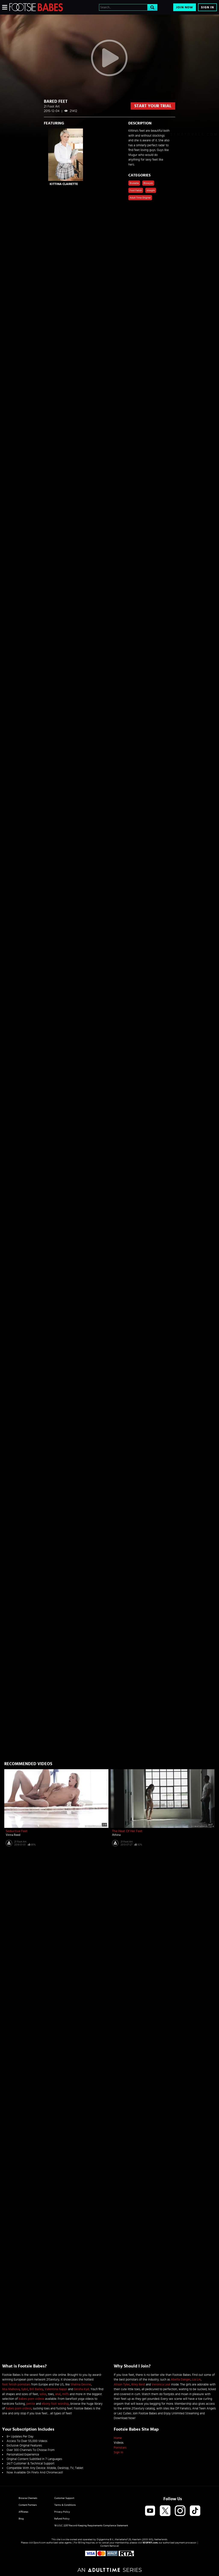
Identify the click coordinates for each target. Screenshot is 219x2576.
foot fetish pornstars (16, 2384)
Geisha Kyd (81, 2389)
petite (30, 2403)
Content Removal (109, 2546)
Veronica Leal (161, 2384)
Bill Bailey (36, 2389)
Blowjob (148, 183)
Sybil (24, 2389)
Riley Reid (138, 2384)
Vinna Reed (13, 1834)
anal (58, 2394)
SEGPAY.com (150, 2542)
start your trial (153, 106)
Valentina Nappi (56, 2389)
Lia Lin (196, 2379)
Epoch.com (40, 2542)
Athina (116, 1834)
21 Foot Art (20, 1841)
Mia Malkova (11, 2389)
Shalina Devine (81, 2384)
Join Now (184, 7)
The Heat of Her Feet (127, 1831)
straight (150, 190)
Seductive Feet (17, 1831)
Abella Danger (181, 2379)
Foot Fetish (136, 190)
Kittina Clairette (64, 184)
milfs (65, 2394)
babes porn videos (31, 2398)
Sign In (207, 7)
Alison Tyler (122, 2384)
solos (43, 2394)
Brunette (134, 183)
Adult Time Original (140, 197)
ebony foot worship (55, 2403)
